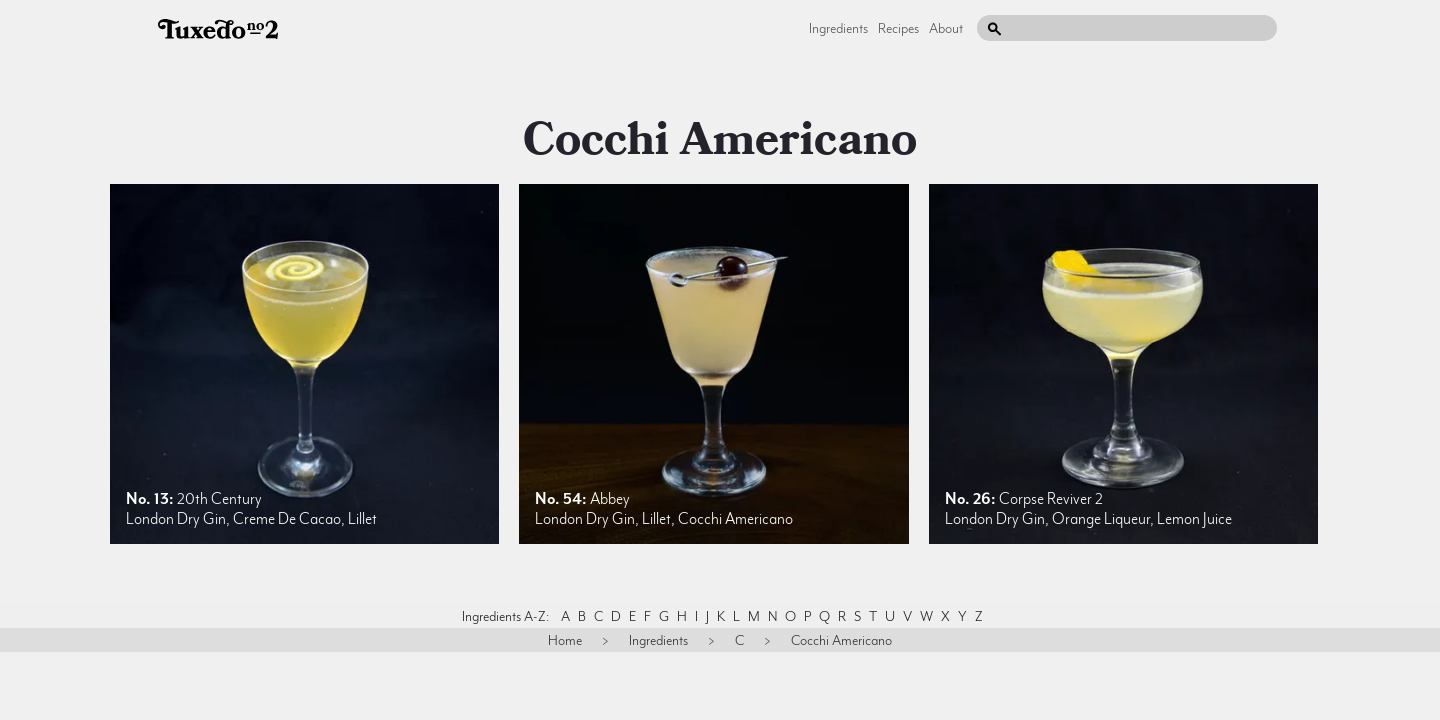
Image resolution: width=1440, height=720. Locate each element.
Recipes (898, 28)
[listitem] (304, 364)
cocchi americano (720, 140)
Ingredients (838, 28)
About (946, 28)
